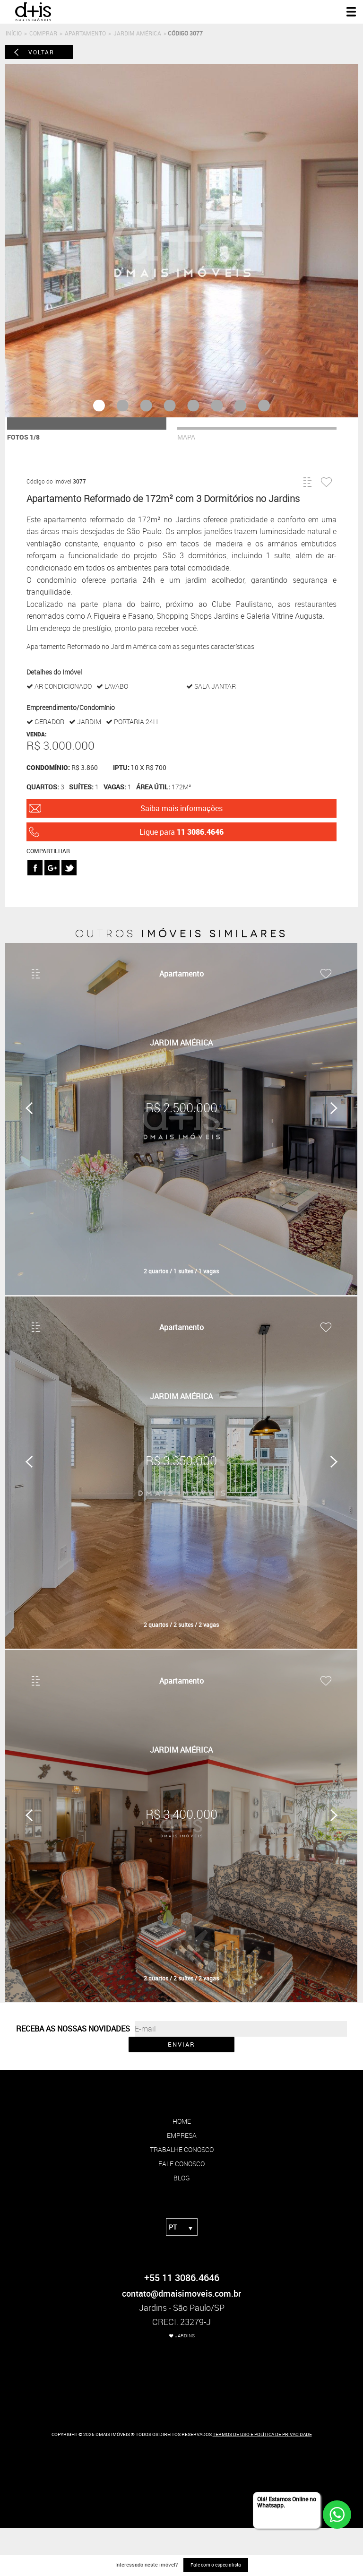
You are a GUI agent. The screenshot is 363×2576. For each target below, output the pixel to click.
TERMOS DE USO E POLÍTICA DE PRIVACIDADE (262, 2434)
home (182, 2121)
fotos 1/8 (23, 436)
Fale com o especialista (215, 2565)
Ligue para (181, 832)
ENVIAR (181, 2044)
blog (181, 2177)
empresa (182, 2135)
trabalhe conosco (182, 2149)
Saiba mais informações (181, 808)
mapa (186, 436)
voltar (41, 52)
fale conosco (181, 2163)
